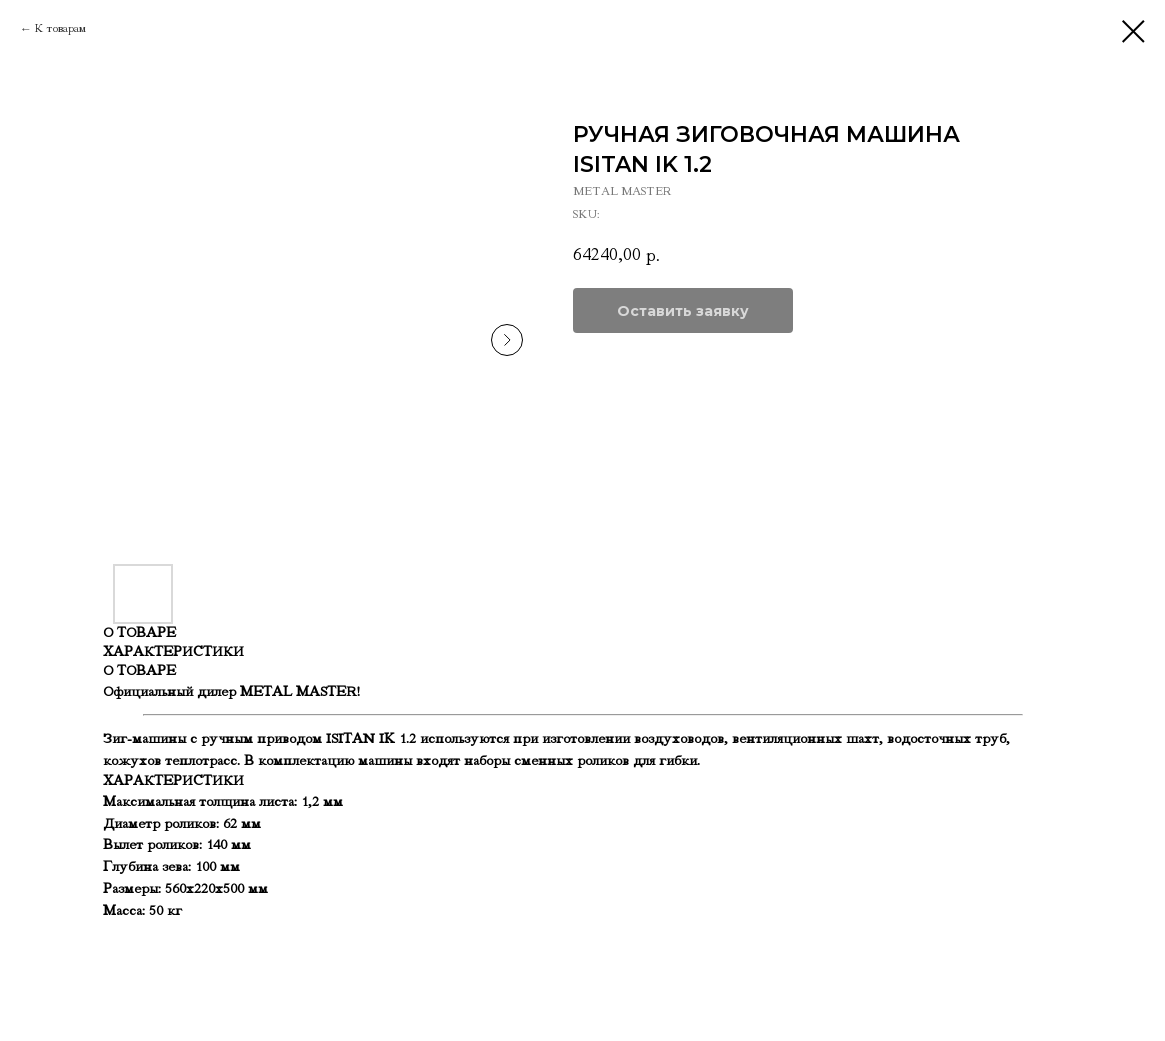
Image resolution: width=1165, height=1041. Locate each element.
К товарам (60, 28)
